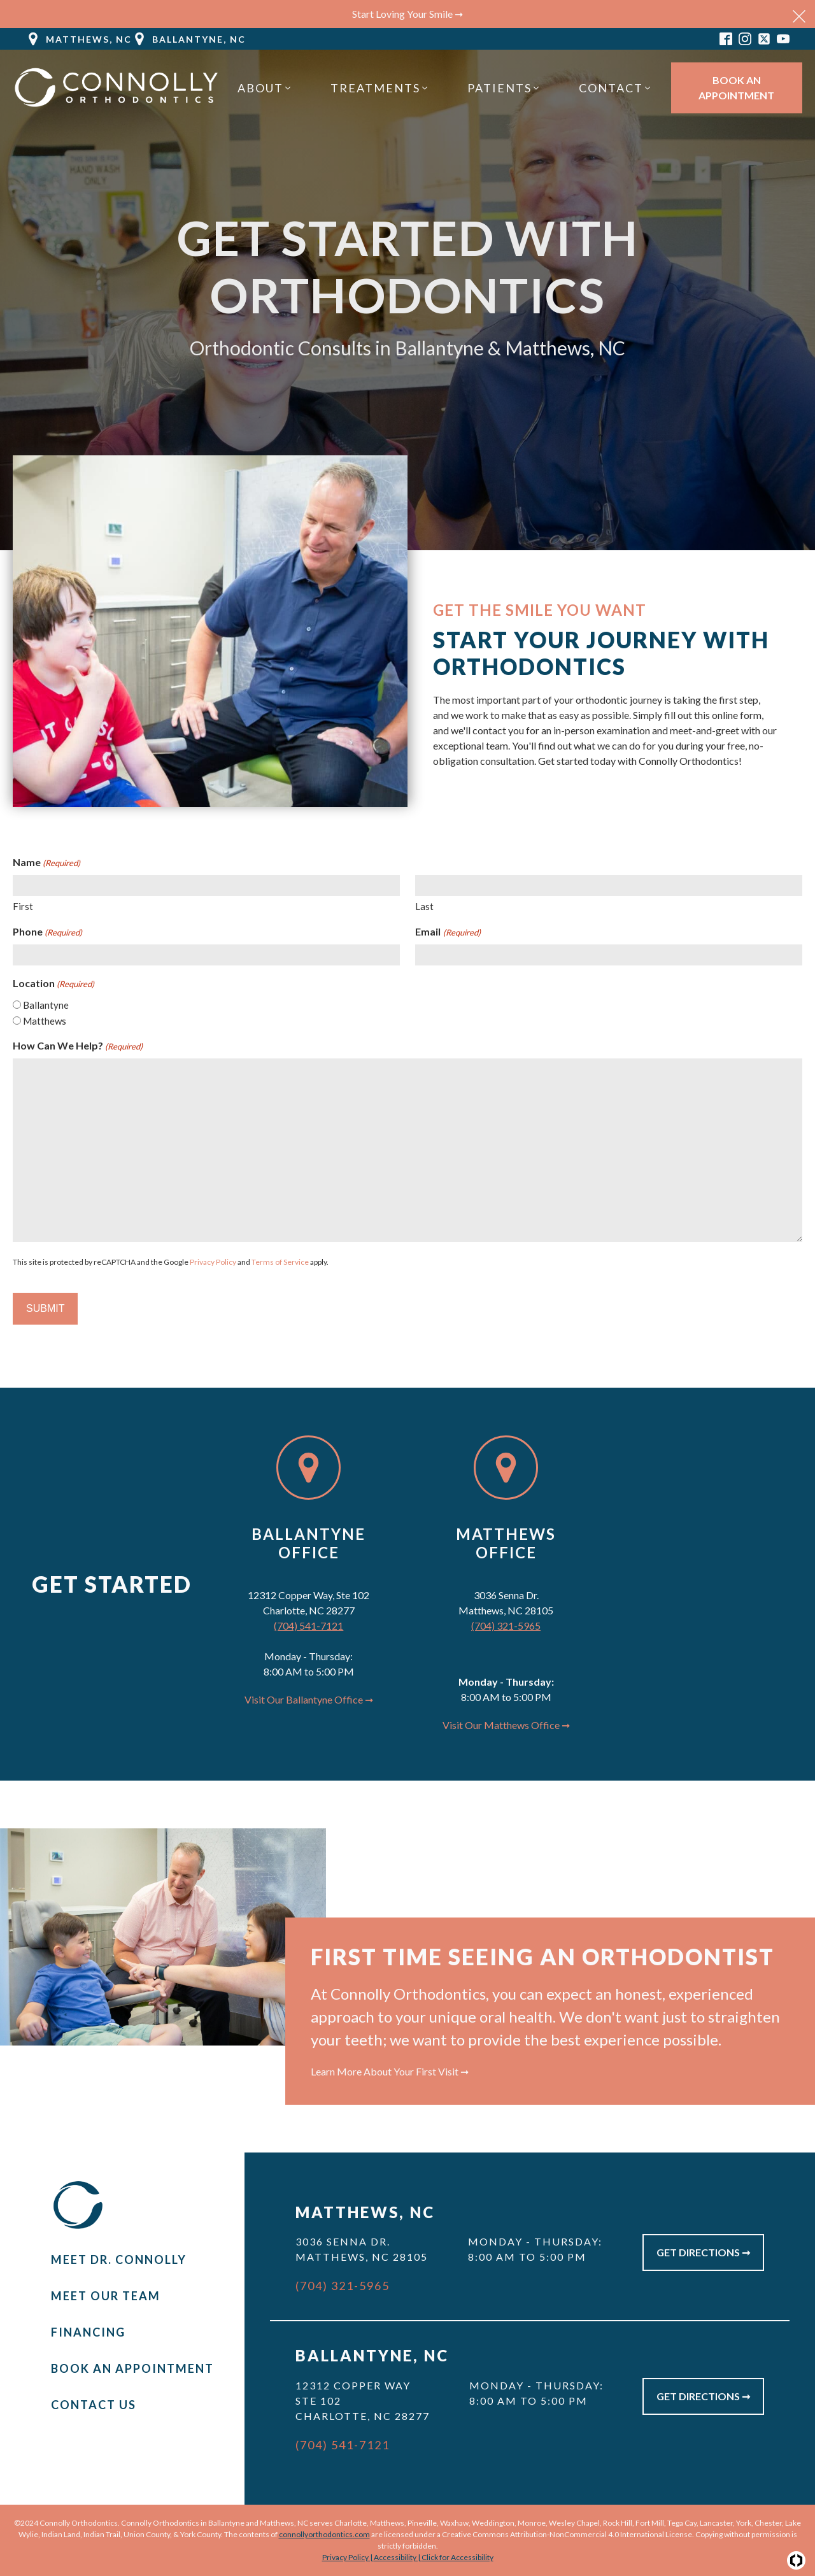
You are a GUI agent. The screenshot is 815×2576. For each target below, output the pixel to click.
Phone (47, 932)
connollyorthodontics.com (324, 2534)
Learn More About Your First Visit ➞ (390, 2071)
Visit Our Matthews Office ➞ (506, 1725)
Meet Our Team (105, 2296)
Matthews (44, 1021)
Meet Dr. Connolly (119, 2259)
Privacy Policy (213, 1262)
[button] (78, 38)
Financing (88, 2332)
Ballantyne (46, 1005)
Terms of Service (280, 1262)
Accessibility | (398, 2557)
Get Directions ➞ (703, 2252)
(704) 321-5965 (506, 1625)
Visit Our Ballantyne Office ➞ (308, 1699)
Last (424, 906)
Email (447, 932)
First (23, 906)
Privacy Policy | (348, 2557)
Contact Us (93, 2405)
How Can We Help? (78, 1046)
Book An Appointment (736, 87)
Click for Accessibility (457, 2557)
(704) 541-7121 (308, 1625)
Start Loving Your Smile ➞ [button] (407, 14)
